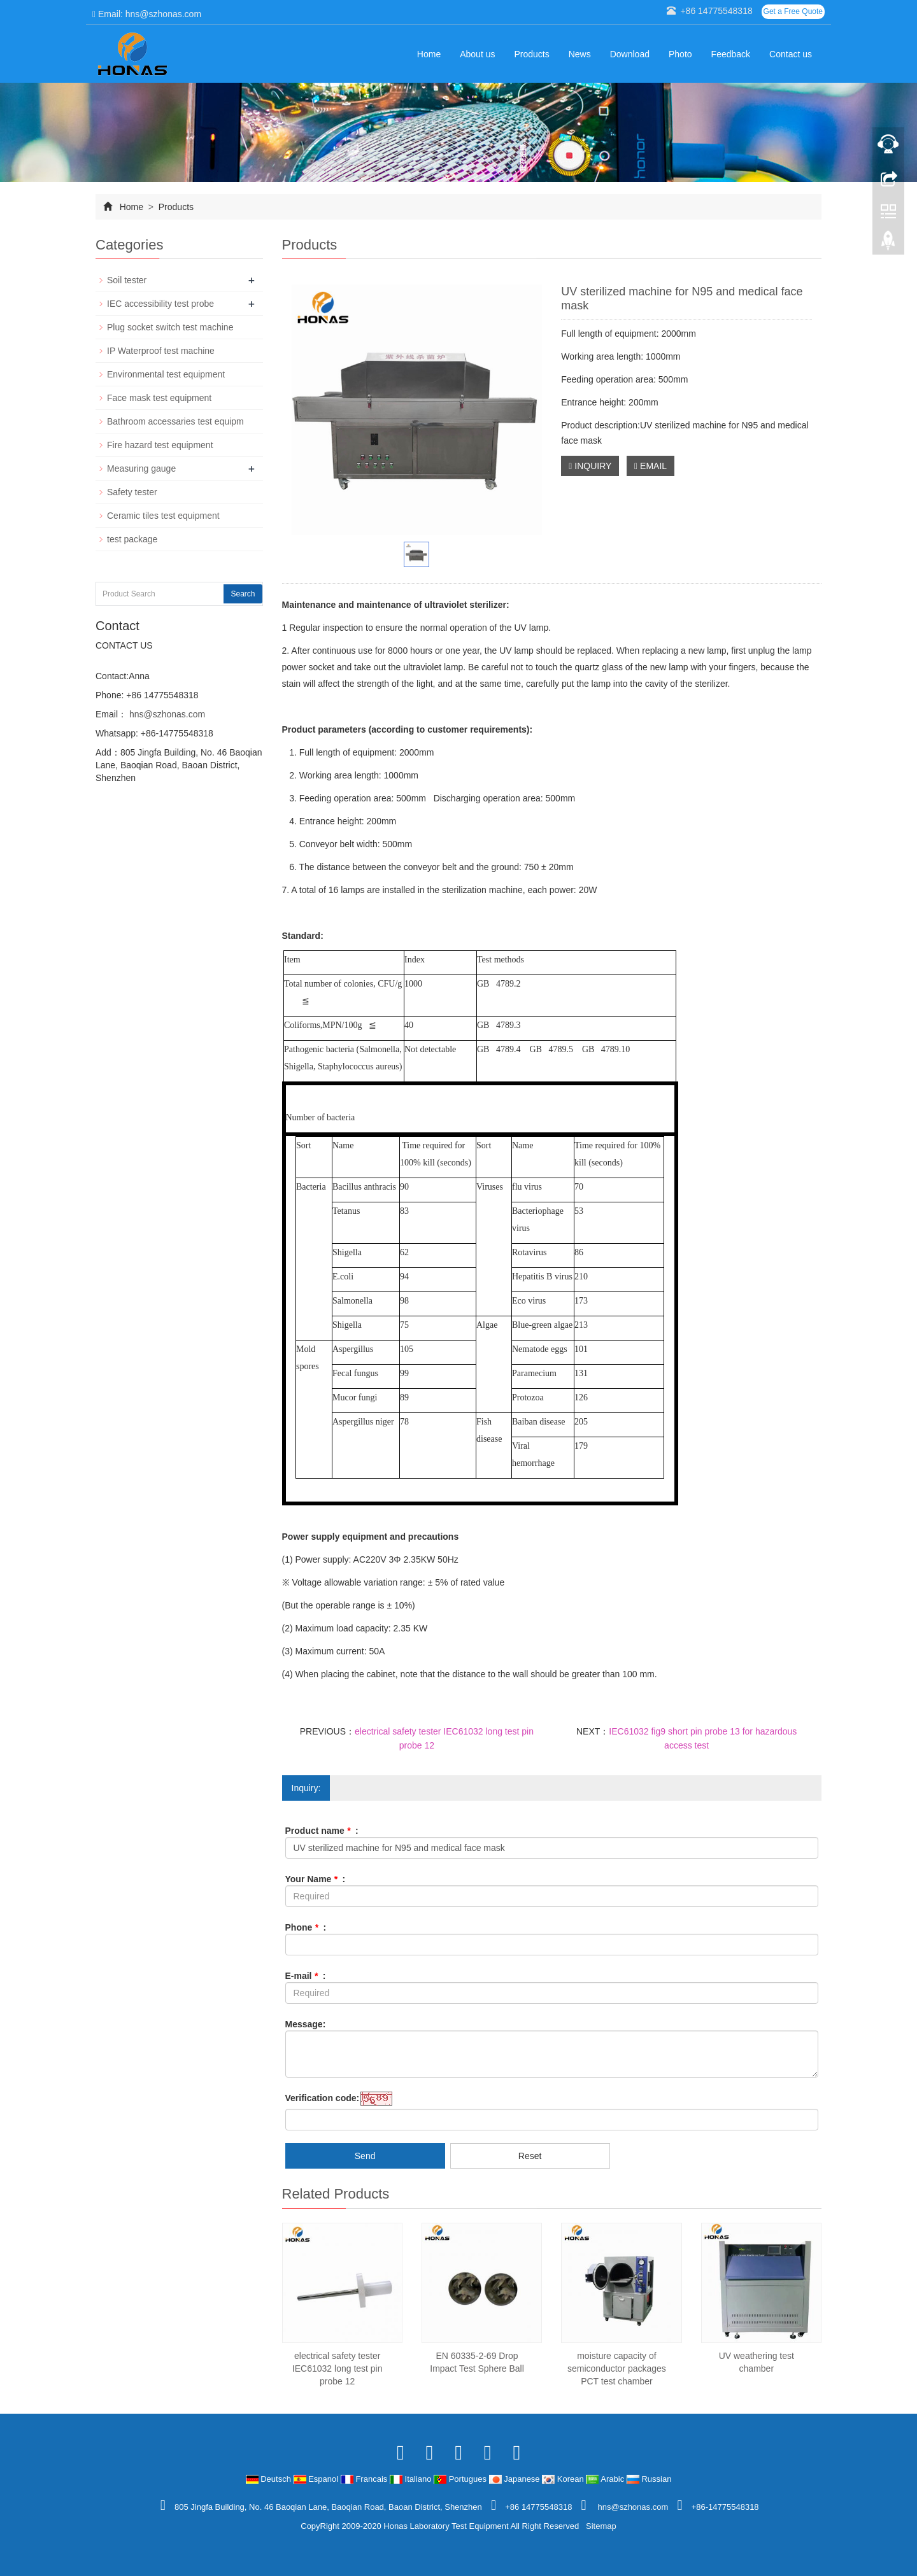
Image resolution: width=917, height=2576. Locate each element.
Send (365, 2156)
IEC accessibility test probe (160, 304)
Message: (305, 2024)
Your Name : (315, 1879)
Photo (680, 54)
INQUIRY (590, 466)
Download (630, 54)
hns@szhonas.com (166, 714)
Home (429, 54)
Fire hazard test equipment (160, 445)
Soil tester (126, 280)
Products (531, 54)
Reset (530, 2156)
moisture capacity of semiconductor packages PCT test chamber (616, 2368)
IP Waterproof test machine (161, 351)
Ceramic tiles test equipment (163, 515)
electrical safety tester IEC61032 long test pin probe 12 (337, 2368)
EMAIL (650, 466)
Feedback (730, 54)
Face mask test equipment (159, 398)
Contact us (790, 54)
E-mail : (305, 1976)
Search (243, 593)
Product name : (322, 1831)
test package (132, 539)
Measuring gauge (141, 468)
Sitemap (601, 2526)
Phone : (306, 1927)
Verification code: (322, 2098)
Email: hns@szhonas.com (146, 14)
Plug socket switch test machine (170, 327)
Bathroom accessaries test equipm (175, 421)
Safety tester (132, 492)
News (580, 54)
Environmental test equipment (166, 374)
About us (477, 54)
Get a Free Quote (793, 11)
